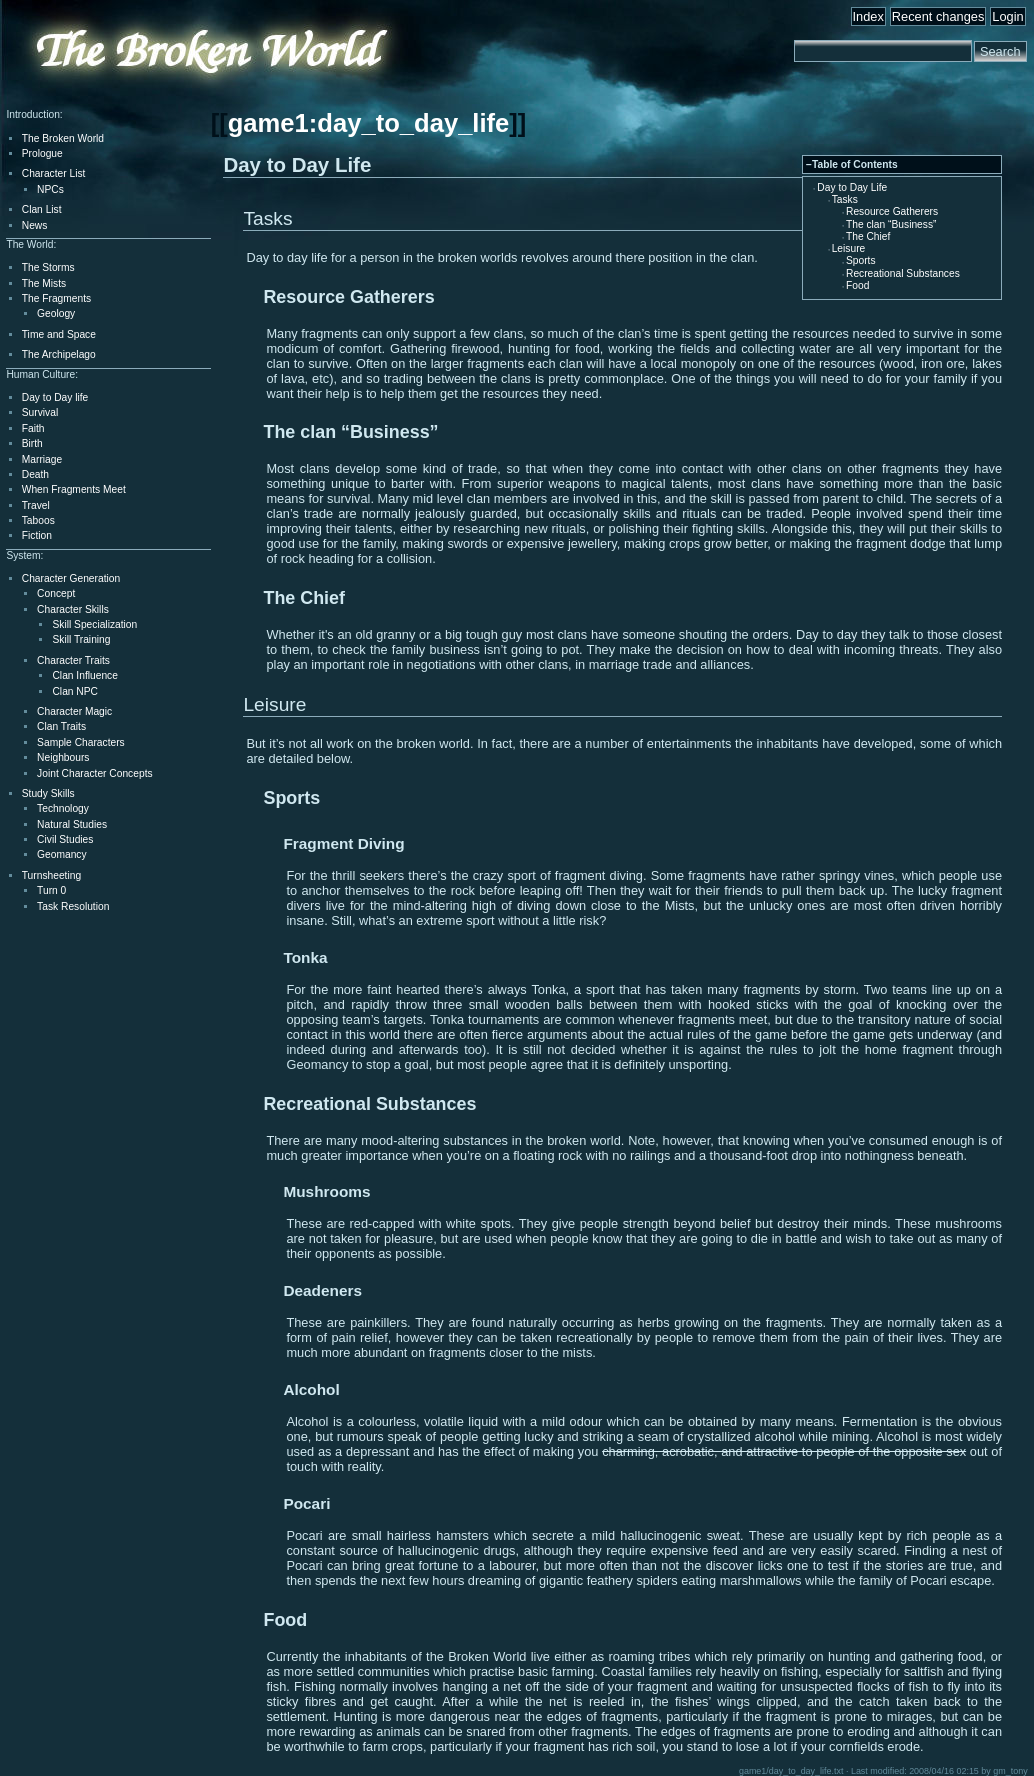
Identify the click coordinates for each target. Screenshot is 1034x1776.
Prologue (42, 153)
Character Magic (74, 711)
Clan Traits (61, 726)
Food (857, 285)
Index (868, 16)
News (35, 225)
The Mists (44, 283)
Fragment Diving (343, 843)
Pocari (306, 1503)
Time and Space (59, 334)
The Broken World (63, 138)
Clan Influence (84, 675)
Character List (54, 173)
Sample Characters (81, 742)
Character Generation (71, 578)
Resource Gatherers (892, 211)
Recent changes (938, 16)
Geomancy (62, 854)
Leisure (849, 248)
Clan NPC (75, 691)
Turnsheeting (51, 875)
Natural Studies (72, 824)
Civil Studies (65, 839)
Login (1007, 16)
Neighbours (63, 757)
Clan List (42, 209)
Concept (56, 593)
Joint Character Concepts (94, 773)
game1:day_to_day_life (369, 123)
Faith (33, 428)
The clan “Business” (891, 224)
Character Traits (73, 660)
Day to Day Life (852, 187)
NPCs (50, 189)
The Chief (868, 236)
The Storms (48, 267)
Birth (32, 443)
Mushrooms (326, 1191)
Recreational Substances (903, 273)
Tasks (845, 199)
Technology (63, 808)
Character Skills (73, 609)
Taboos (38, 520)
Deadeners (322, 1290)
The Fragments (56, 298)
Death (35, 474)
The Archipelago (59, 354)
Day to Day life (55, 397)
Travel (36, 505)
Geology (56, 313)
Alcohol (311, 1389)
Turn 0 (51, 890)
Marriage (42, 459)
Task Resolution (73, 906)
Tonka (305, 957)
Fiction (37, 535)
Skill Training (81, 639)
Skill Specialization (94, 624)
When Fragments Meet (74, 489)
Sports (861, 260)
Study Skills (48, 793)
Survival (40, 412)
